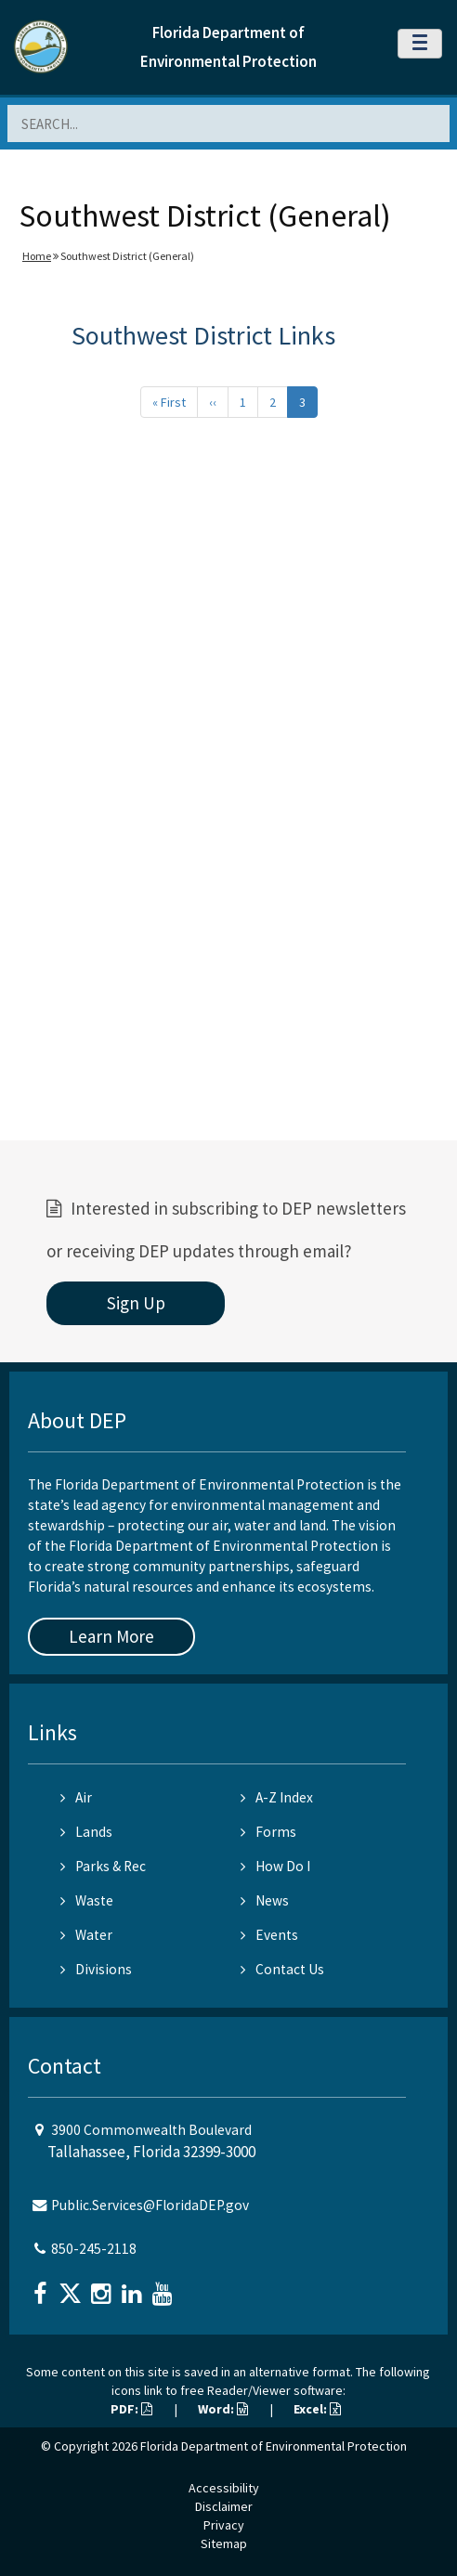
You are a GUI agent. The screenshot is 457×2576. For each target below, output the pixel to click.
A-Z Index (277, 1797)
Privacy (223, 2525)
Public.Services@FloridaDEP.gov (150, 2205)
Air (76, 1797)
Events (269, 1935)
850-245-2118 (94, 2248)
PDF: (131, 2408)
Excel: (317, 2408)
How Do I (275, 1866)
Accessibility (224, 2487)
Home (36, 256)
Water (86, 1935)
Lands (86, 1832)
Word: (223, 2408)
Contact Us (282, 1969)
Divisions (96, 1969)
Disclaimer (224, 2506)
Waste (86, 1900)
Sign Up (136, 1303)
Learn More (111, 1636)
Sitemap (224, 2543)
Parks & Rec (103, 1866)
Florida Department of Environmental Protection (273, 2446)
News (265, 1900)
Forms (268, 1832)
